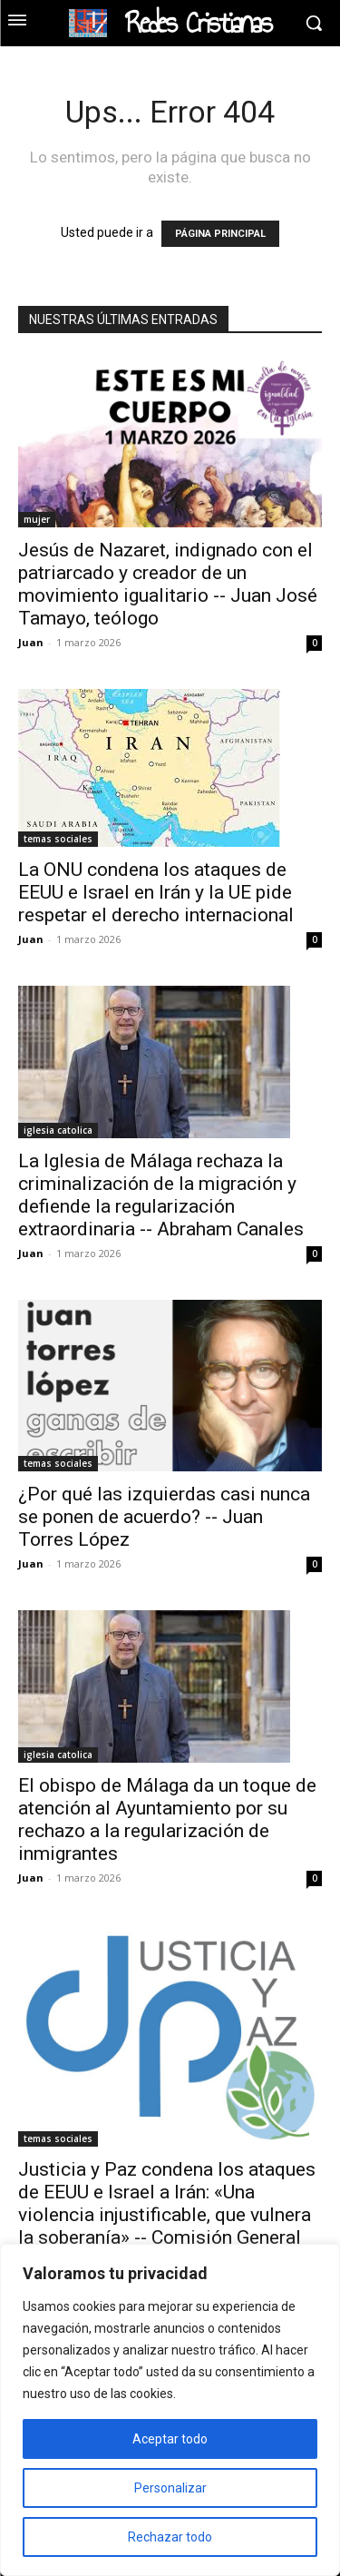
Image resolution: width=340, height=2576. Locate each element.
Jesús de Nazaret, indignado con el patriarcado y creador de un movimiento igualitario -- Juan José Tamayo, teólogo (167, 584)
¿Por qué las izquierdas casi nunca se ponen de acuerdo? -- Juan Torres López (164, 1516)
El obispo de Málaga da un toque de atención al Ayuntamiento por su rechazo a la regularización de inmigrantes (167, 1819)
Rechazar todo (170, 2537)
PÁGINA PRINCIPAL (220, 234)
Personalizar (170, 2488)
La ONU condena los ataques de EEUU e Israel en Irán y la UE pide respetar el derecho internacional (156, 892)
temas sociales (58, 838)
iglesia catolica (58, 1130)
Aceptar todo (170, 2439)
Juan (31, 642)
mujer (37, 519)
